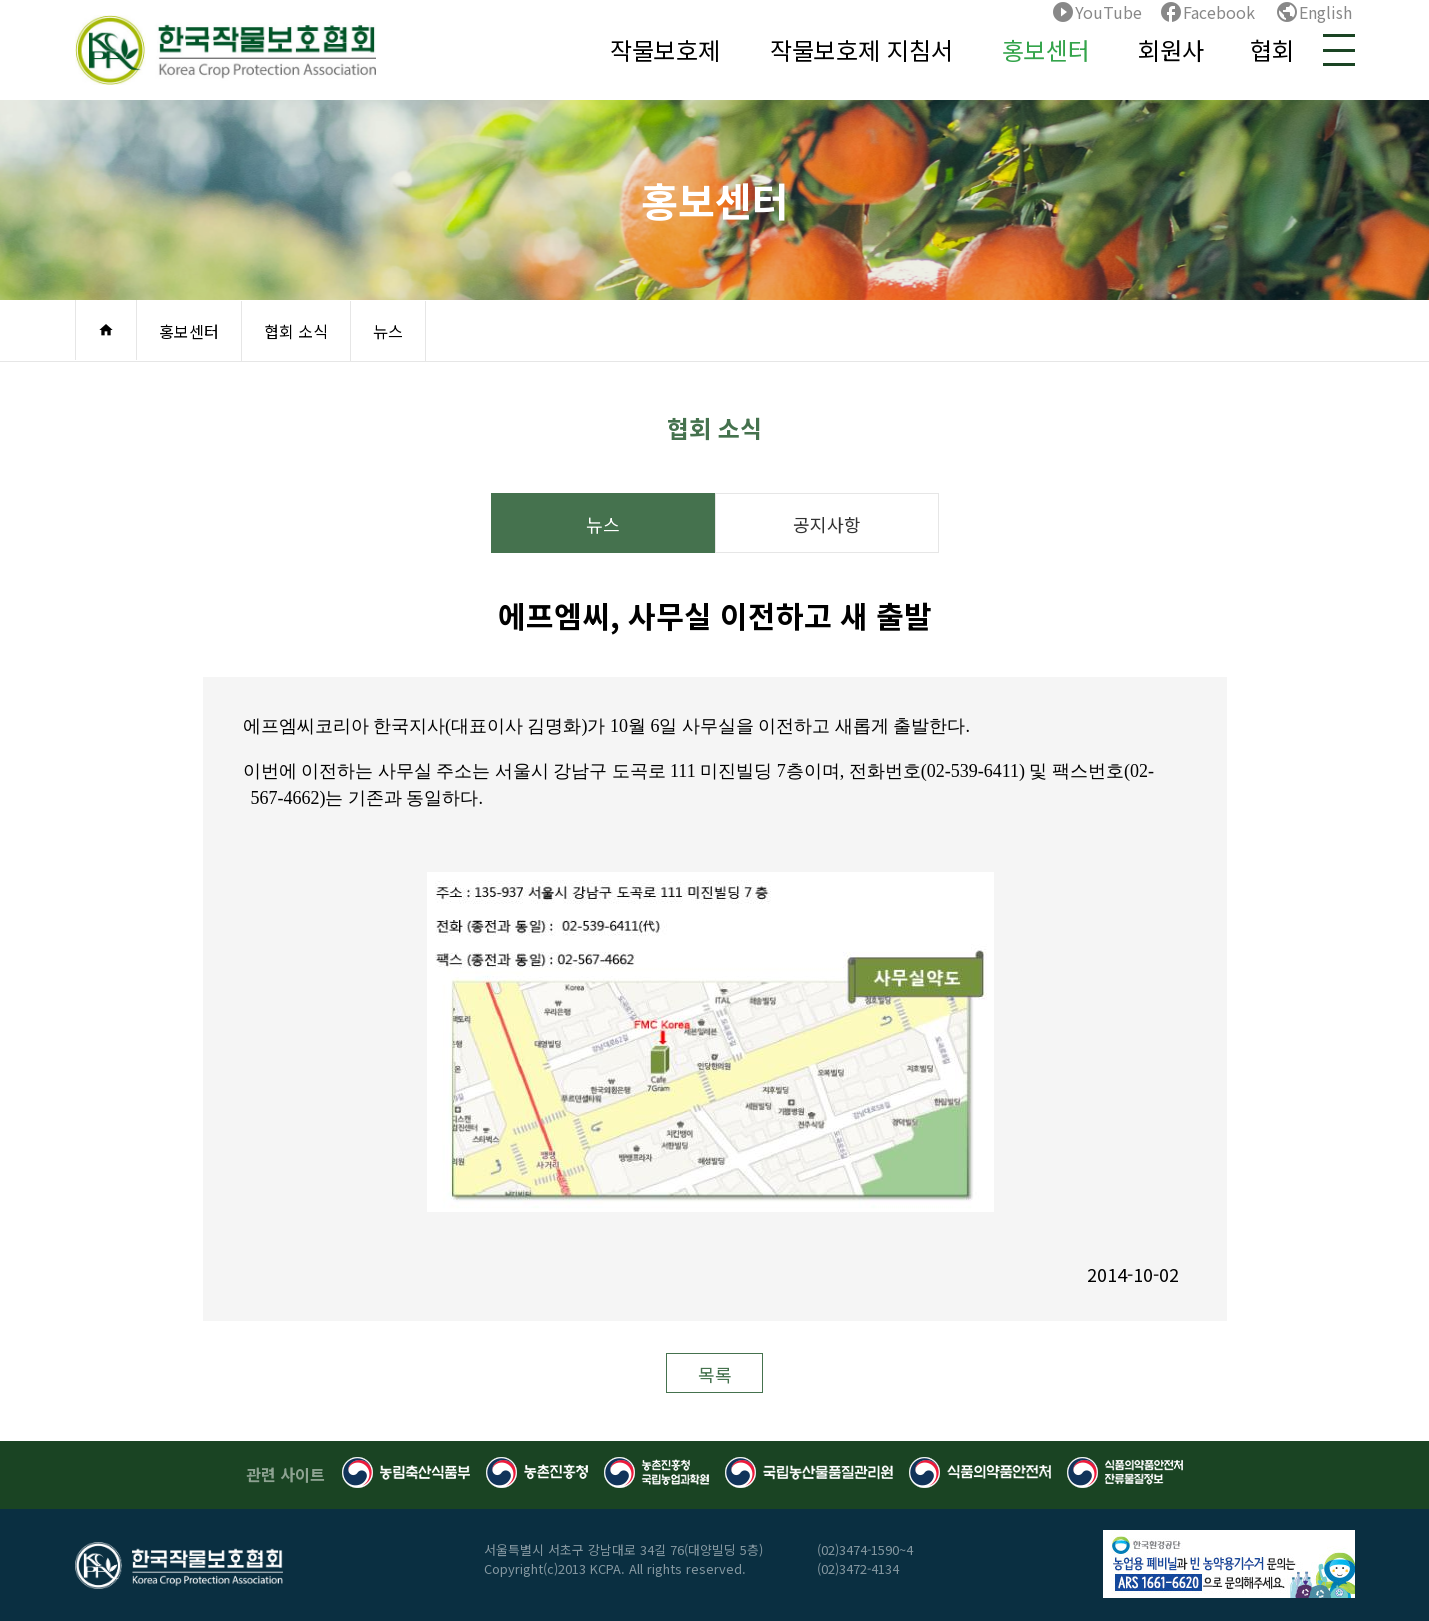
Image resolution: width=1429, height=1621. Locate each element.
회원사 (1171, 49)
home (106, 330)
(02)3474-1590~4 (865, 1549)
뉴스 (388, 331)
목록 (715, 1374)
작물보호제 (665, 49)
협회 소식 (296, 331)
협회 (1272, 49)
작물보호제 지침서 (861, 49)
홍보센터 (1046, 49)
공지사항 (827, 524)
